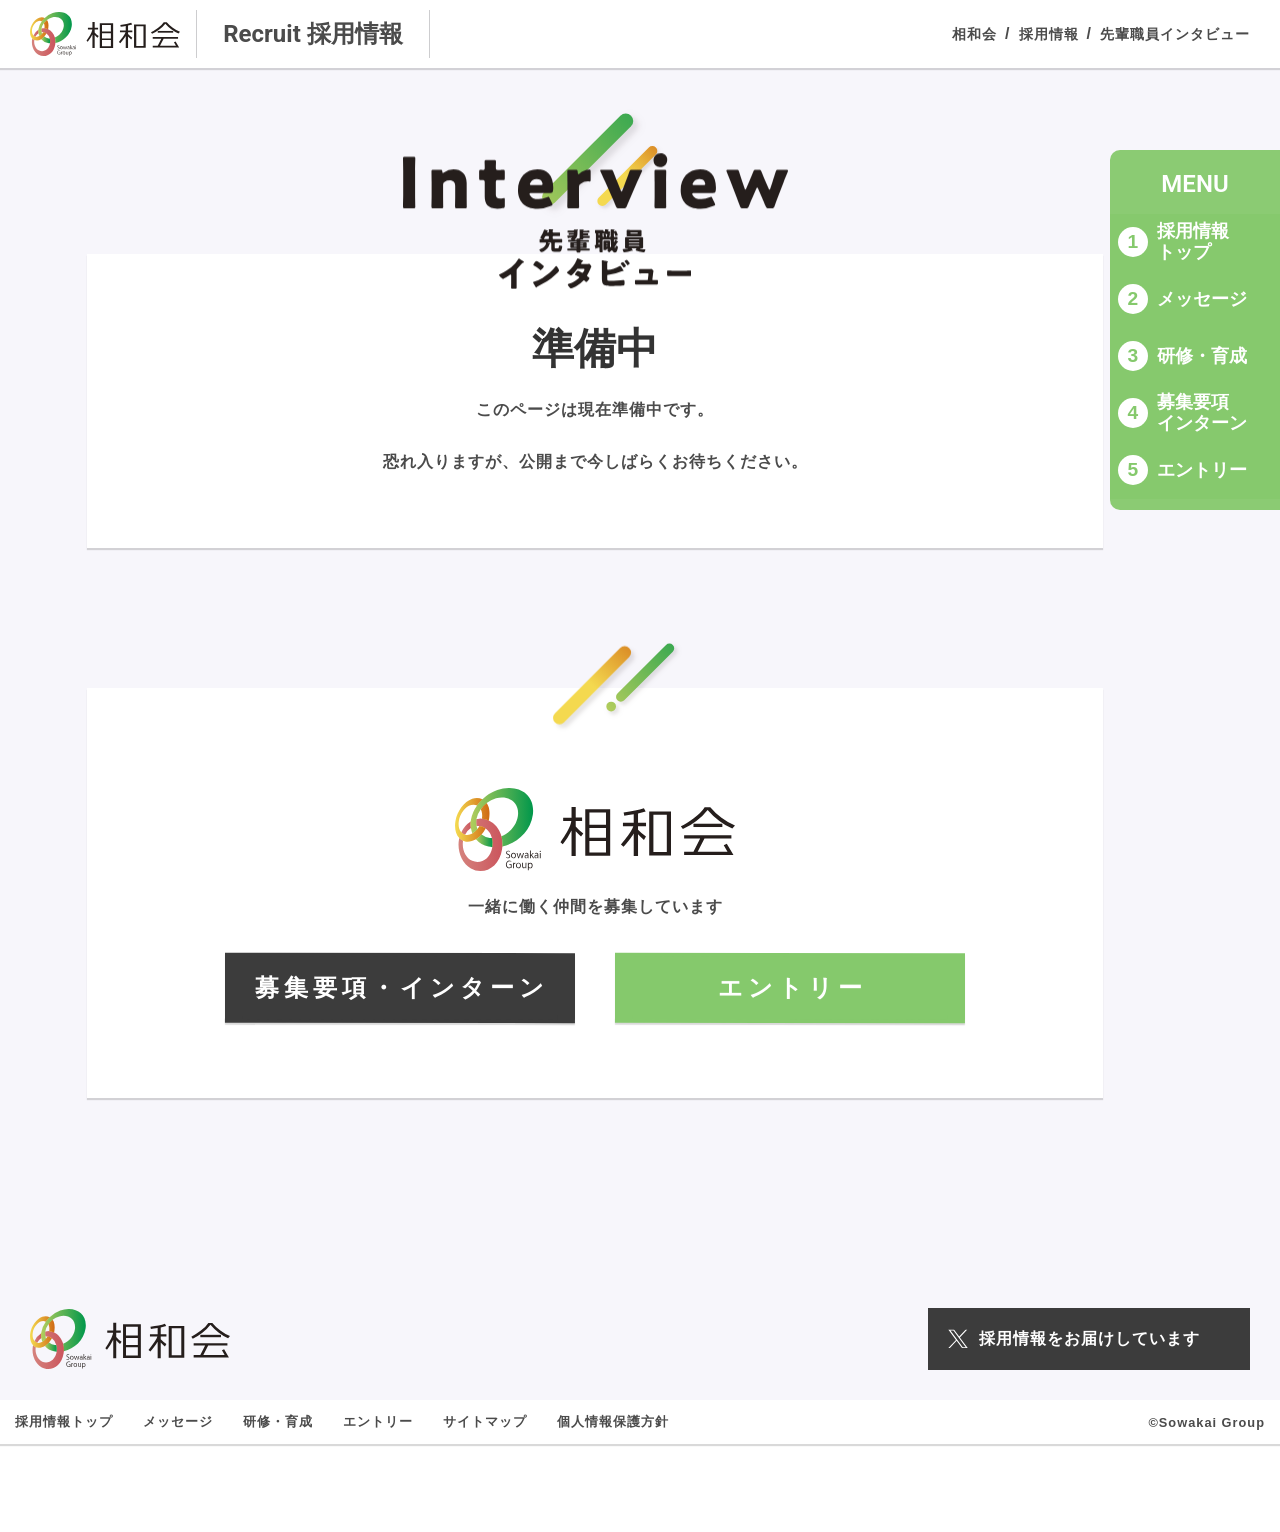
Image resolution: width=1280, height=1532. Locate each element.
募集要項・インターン (402, 987)
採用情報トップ (1193, 241)
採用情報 (1049, 34)
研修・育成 (1202, 356)
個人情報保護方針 (613, 1421)
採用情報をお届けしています (1074, 1338)
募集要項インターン (1202, 412)
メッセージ (1202, 299)
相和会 (974, 34)
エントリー (1202, 470)
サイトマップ (485, 1421)
